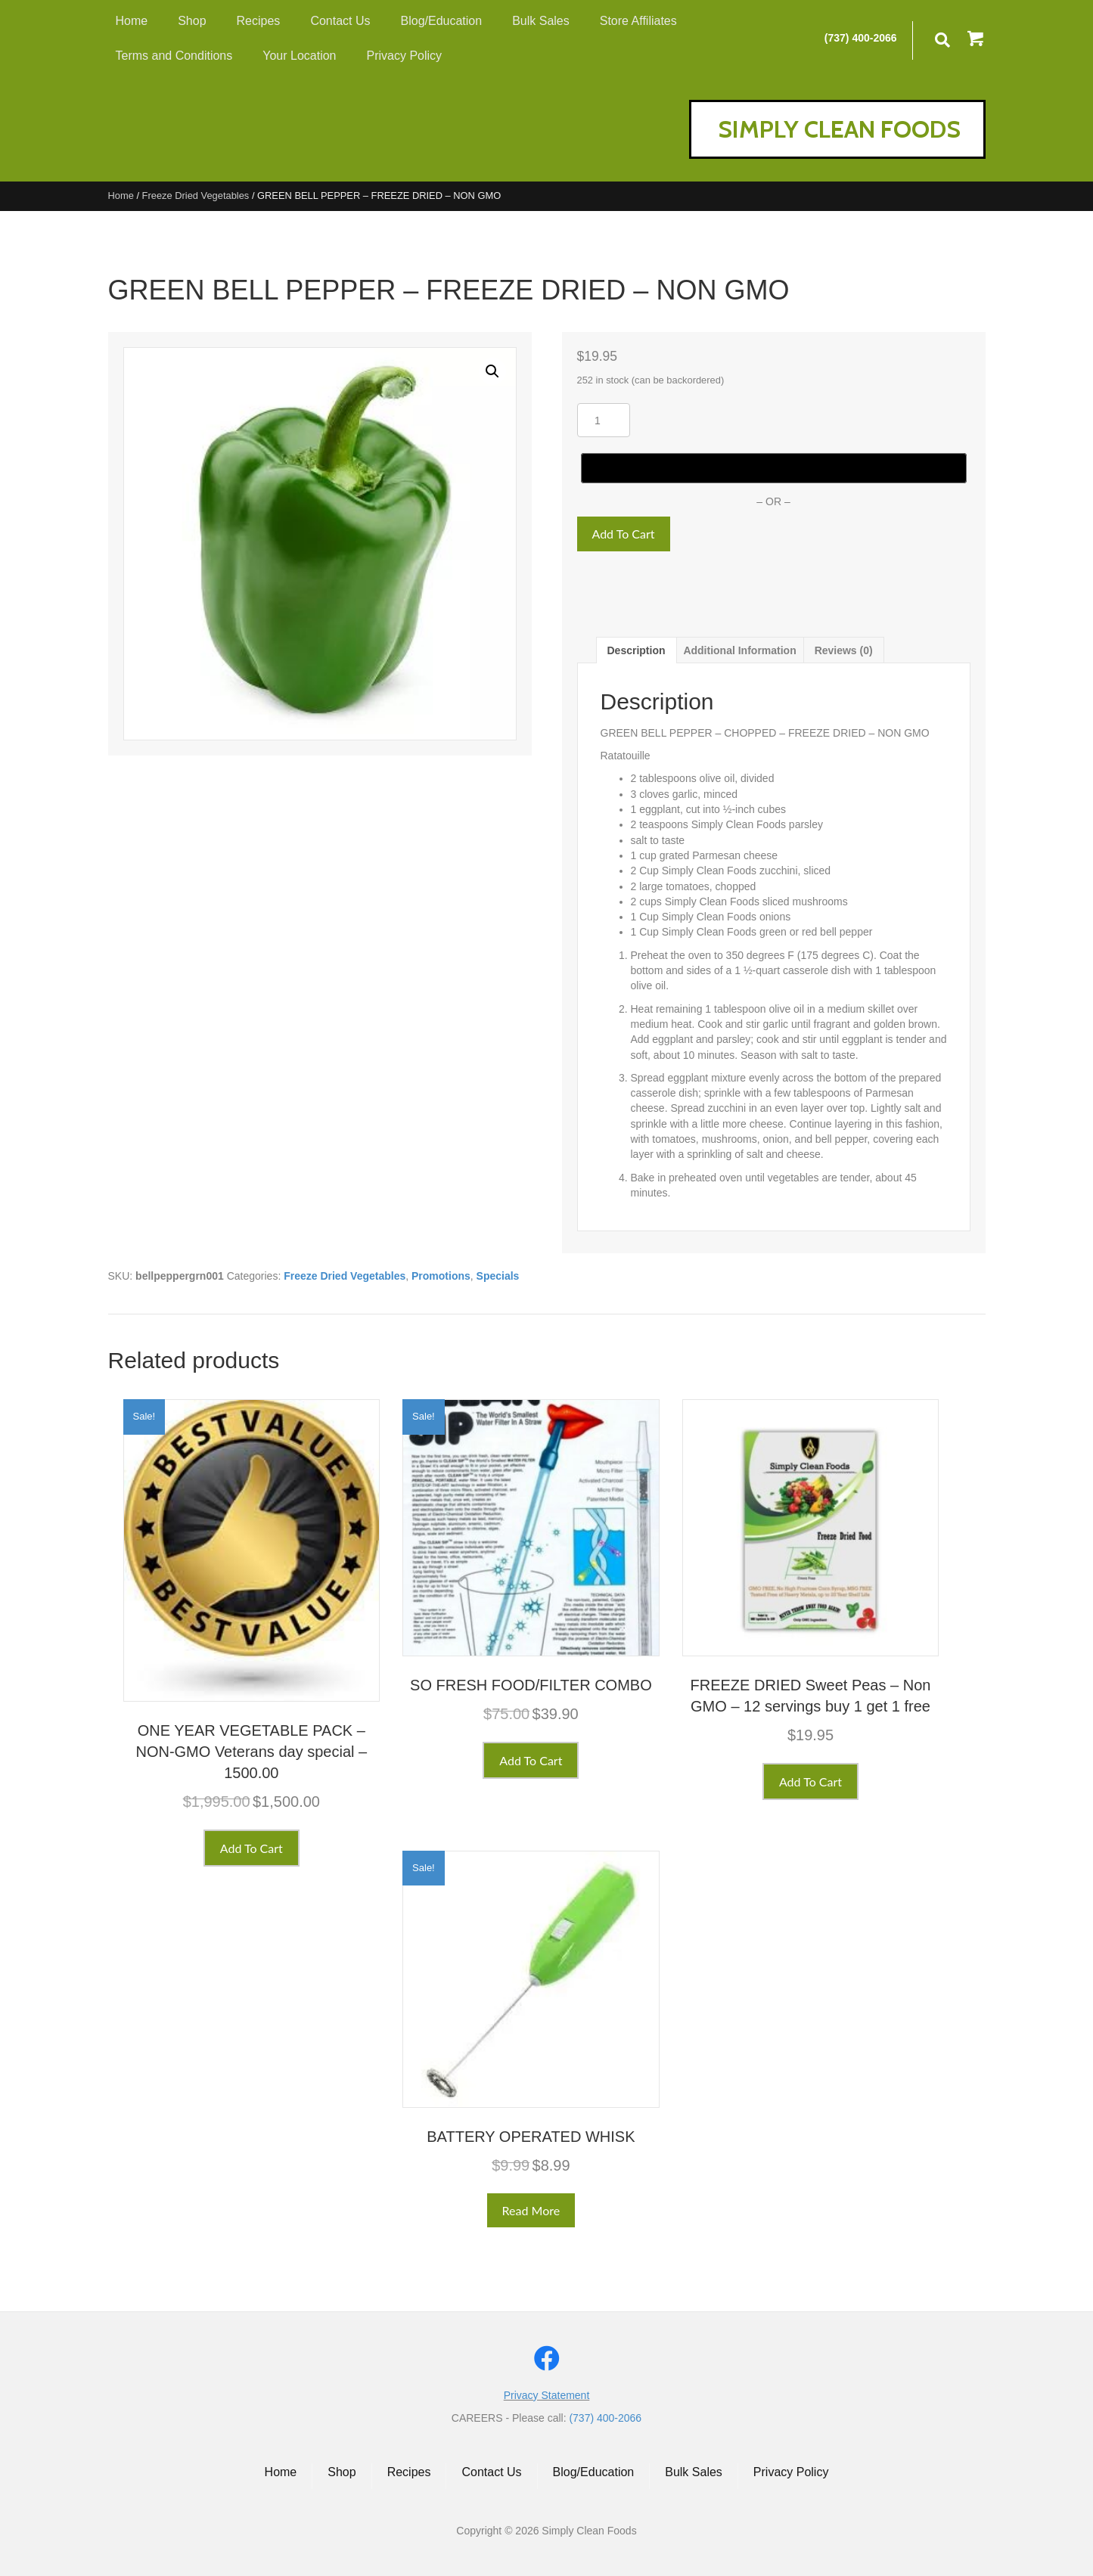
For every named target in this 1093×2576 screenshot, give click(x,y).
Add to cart (623, 533)
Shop (342, 2472)
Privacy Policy (791, 2472)
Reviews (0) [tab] (844, 650)
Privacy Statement (547, 2395)
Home (121, 195)
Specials (498, 1276)
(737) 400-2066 (860, 38)
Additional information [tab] (739, 650)
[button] (976, 40)
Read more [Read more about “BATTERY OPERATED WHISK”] (531, 2210)
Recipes (409, 2472)
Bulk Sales (693, 2472)
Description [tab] (636, 650)
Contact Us (491, 2472)
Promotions (440, 1276)
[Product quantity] (603, 420)
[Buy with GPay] (774, 468)
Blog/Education (594, 2472)
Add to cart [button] (251, 1848)
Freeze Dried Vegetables (196, 195)
